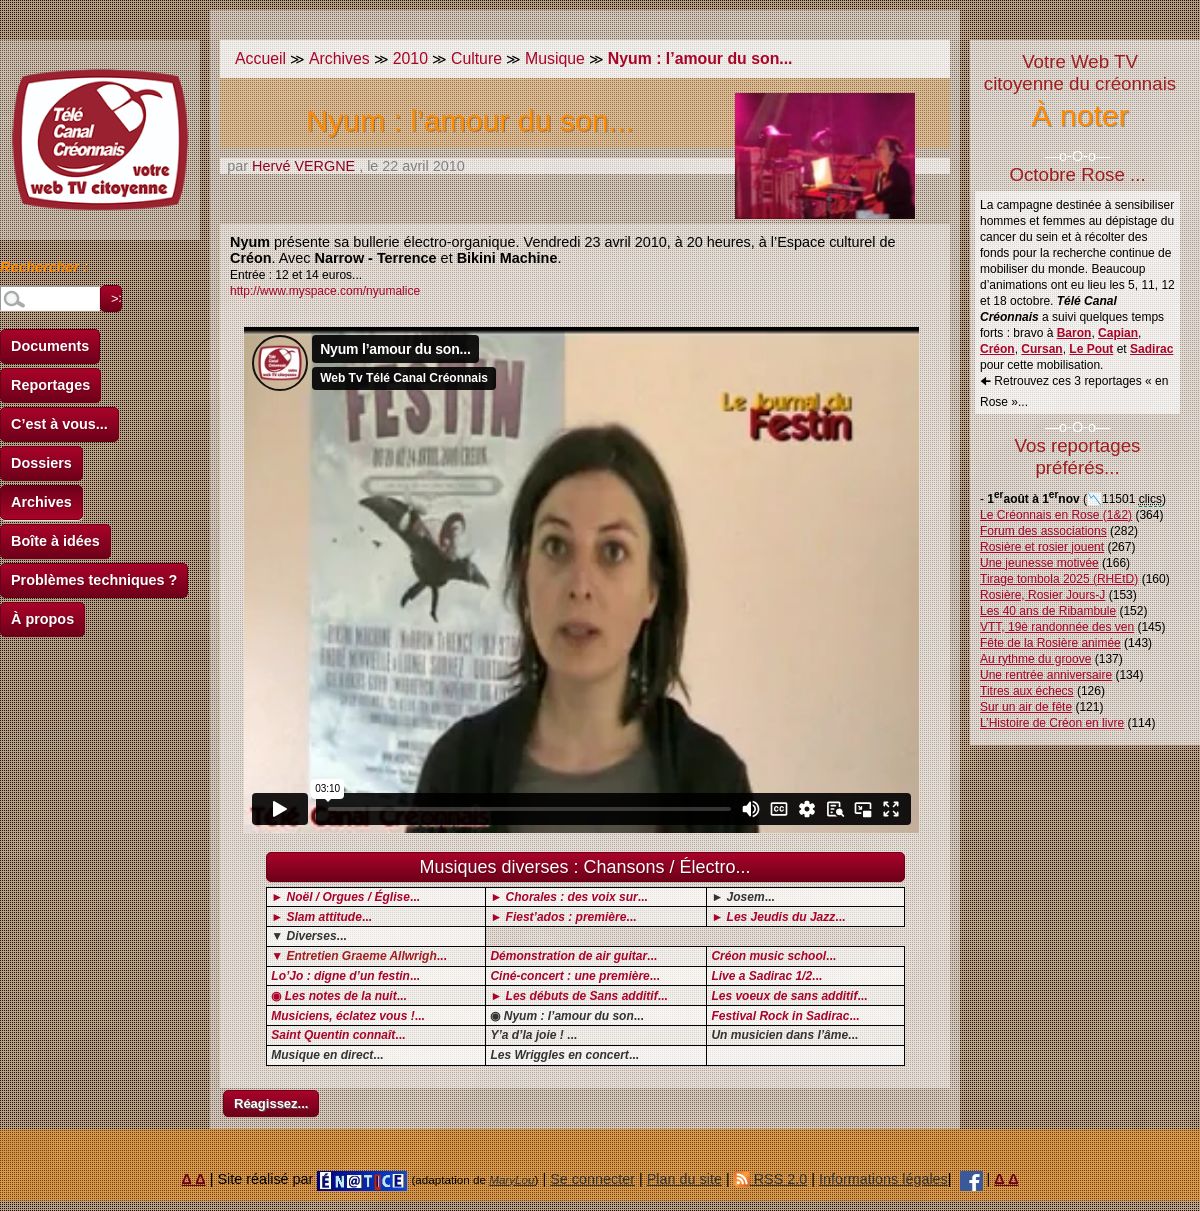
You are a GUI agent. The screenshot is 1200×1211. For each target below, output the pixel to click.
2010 (410, 58)
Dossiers (41, 463)
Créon (997, 349)
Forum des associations (1043, 531)
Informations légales (883, 1179)
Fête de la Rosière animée (1050, 643)
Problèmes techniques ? (94, 580)
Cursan (1041, 349)
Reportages (50, 385)
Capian (1118, 333)
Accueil (260, 58)
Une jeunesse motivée (1039, 563)
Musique (555, 58)
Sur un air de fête (1026, 707)
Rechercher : (44, 270)
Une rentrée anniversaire (1046, 675)
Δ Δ (194, 1179)
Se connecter (592, 1179)
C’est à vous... (59, 424)
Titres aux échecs (1027, 691)
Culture (476, 58)
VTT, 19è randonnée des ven (1057, 627)
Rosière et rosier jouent (1042, 547)
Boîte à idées (55, 541)
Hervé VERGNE (303, 166)
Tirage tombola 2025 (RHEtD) (1059, 579)
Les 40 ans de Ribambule (1048, 611)
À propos (42, 619)
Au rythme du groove (1035, 659)
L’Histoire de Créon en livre (1052, 723)
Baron (1074, 333)
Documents (50, 346)
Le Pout (1091, 349)
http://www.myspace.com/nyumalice (325, 291)
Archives (41, 502)
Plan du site (684, 1179)
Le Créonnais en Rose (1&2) (1056, 515)
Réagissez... (271, 1103)
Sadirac (1151, 349)
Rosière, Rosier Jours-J (1042, 595)
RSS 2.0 (771, 1179)
